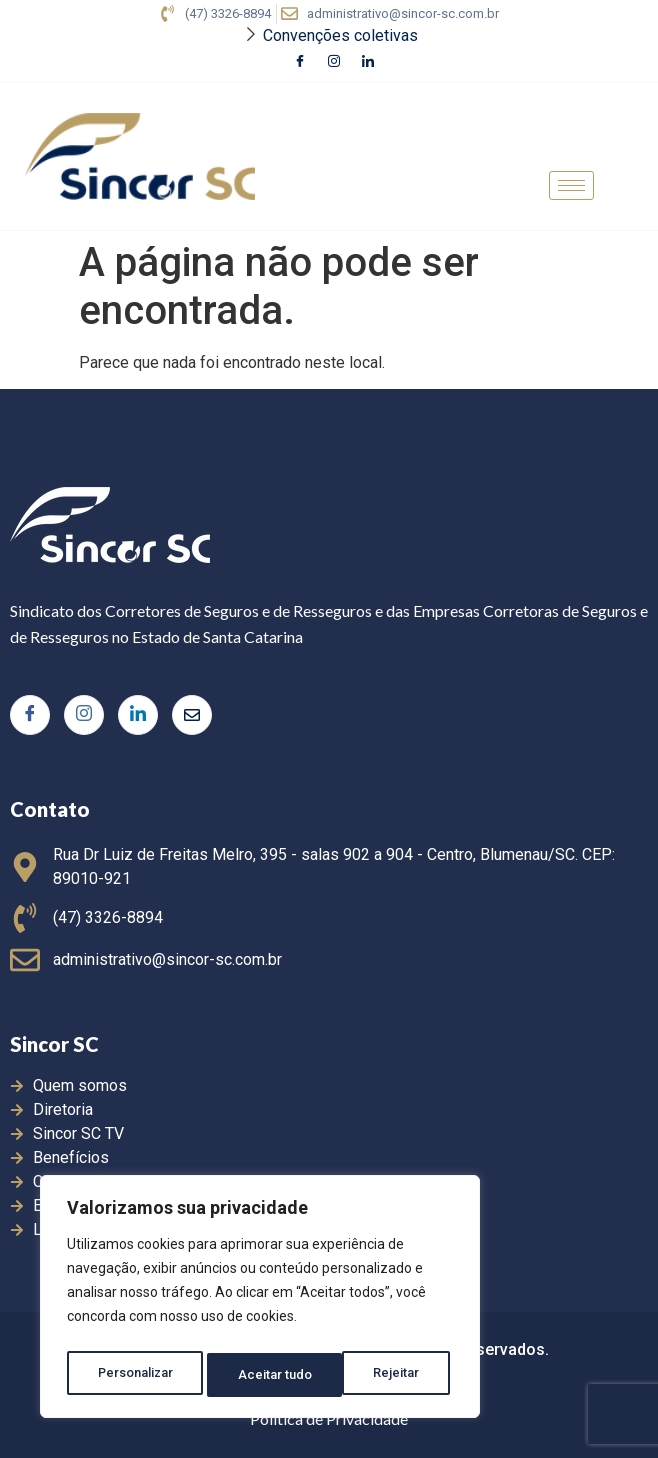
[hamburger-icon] (571, 185)
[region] (260, 1301)
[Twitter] (192, 715)
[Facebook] (300, 63)
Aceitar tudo (388, 1375)
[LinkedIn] (368, 63)
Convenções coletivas (340, 35)
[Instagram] (334, 63)
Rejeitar (263, 1375)
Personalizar (136, 1375)
